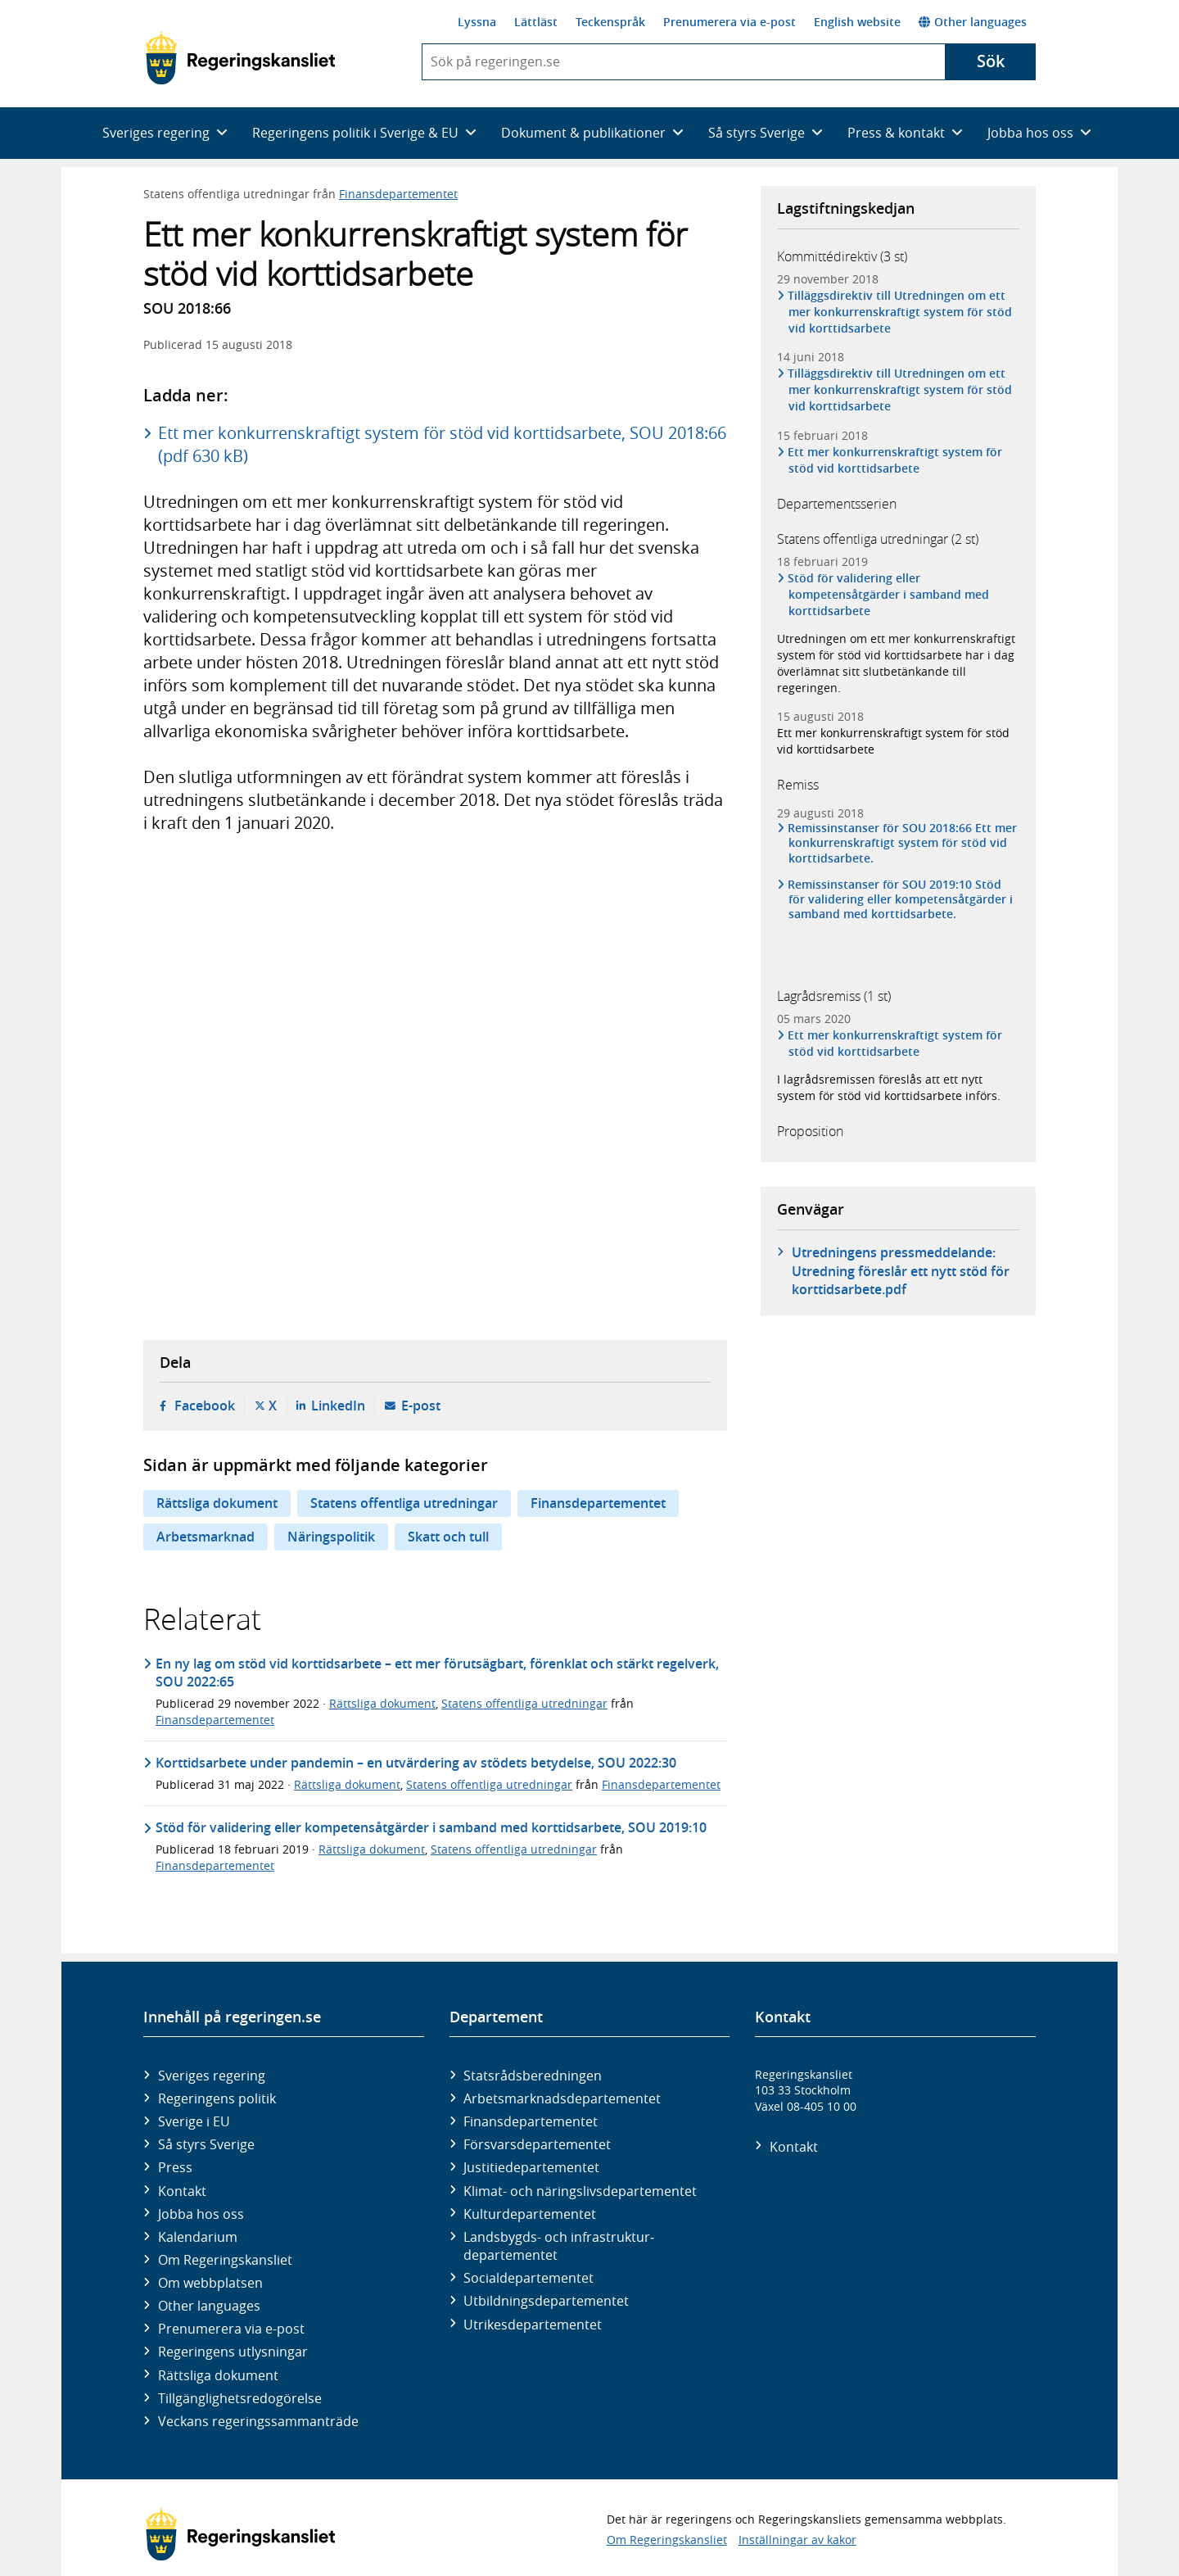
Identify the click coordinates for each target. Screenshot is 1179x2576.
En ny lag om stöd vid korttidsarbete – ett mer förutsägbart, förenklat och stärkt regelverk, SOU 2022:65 (437, 1673)
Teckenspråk (610, 21)
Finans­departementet (530, 2121)
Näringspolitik (331, 1537)
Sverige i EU (194, 2121)
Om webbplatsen (210, 2283)
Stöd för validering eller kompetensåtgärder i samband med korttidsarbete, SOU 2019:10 (431, 1827)
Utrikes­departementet (532, 2325)
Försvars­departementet (537, 2144)
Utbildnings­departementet (546, 2301)
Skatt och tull (448, 1537)
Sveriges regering (211, 2076)
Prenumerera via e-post (729, 21)
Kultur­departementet (529, 2214)
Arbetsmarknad (205, 1537)
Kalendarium (197, 2237)
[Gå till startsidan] (240, 58)
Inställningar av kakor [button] (797, 2539)
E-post (420, 1406)
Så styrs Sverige (206, 2144)
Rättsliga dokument (217, 1503)
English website (857, 21)
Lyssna (477, 21)
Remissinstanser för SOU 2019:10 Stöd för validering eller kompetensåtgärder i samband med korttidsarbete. (900, 899)
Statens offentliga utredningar (404, 1503)
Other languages (973, 21)
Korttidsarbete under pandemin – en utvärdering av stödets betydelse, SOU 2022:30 (416, 1763)
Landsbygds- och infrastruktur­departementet (558, 2246)
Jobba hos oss (201, 2214)
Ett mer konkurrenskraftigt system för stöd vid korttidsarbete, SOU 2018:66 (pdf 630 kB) (442, 444)
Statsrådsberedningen (532, 2076)
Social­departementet (528, 2278)
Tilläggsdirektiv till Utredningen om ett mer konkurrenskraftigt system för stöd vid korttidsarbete (900, 311)
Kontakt (182, 2191)
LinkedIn (338, 1406)
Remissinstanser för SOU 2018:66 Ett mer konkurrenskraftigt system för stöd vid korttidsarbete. (902, 843)
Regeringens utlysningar (233, 2352)
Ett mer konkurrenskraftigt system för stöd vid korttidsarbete (895, 460)
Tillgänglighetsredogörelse (240, 2398)
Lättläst (536, 21)
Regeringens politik (217, 2098)
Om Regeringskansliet (225, 2260)
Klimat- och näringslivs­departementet (580, 2191)
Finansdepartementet (398, 193)
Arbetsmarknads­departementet (562, 2098)
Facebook (204, 1406)
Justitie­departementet (531, 2167)
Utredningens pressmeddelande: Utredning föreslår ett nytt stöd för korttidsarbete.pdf (901, 1270)
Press (175, 2167)
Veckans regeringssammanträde (258, 2421)
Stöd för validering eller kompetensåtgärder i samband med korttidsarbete (888, 594)
